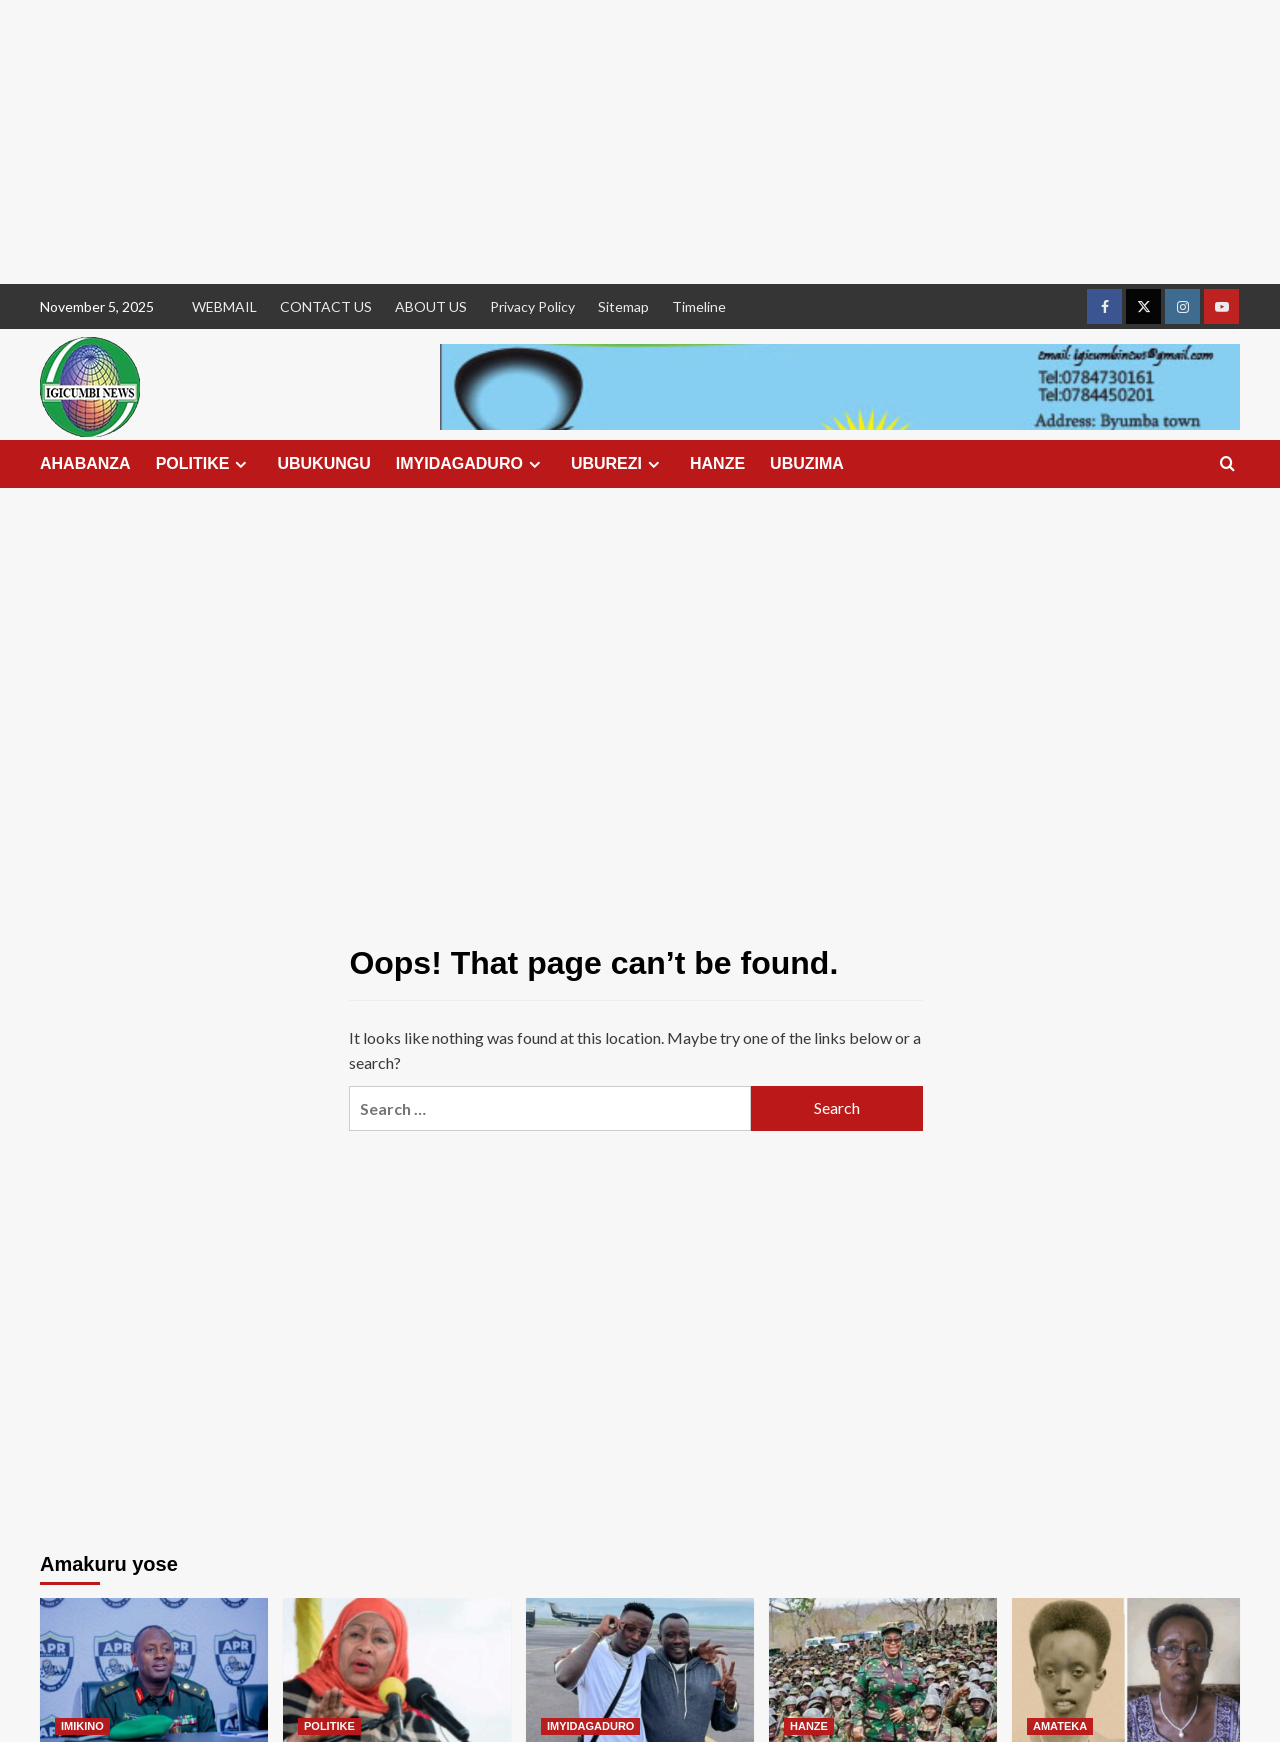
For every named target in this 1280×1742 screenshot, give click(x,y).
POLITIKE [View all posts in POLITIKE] (329, 1726)
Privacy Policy (532, 306)
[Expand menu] (240, 464)
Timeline (699, 306)
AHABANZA (85, 463)
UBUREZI (618, 464)
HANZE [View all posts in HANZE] (809, 1726)
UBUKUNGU (323, 463)
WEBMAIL (224, 306)
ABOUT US (431, 306)
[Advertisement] (600, 142)
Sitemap (623, 306)
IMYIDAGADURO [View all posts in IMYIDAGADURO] (590, 1726)
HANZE (717, 463)
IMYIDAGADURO (471, 464)
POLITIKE (204, 464)
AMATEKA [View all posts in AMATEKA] (1060, 1726)
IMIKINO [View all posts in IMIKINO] (82, 1726)
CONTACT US (326, 306)
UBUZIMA (807, 463)
